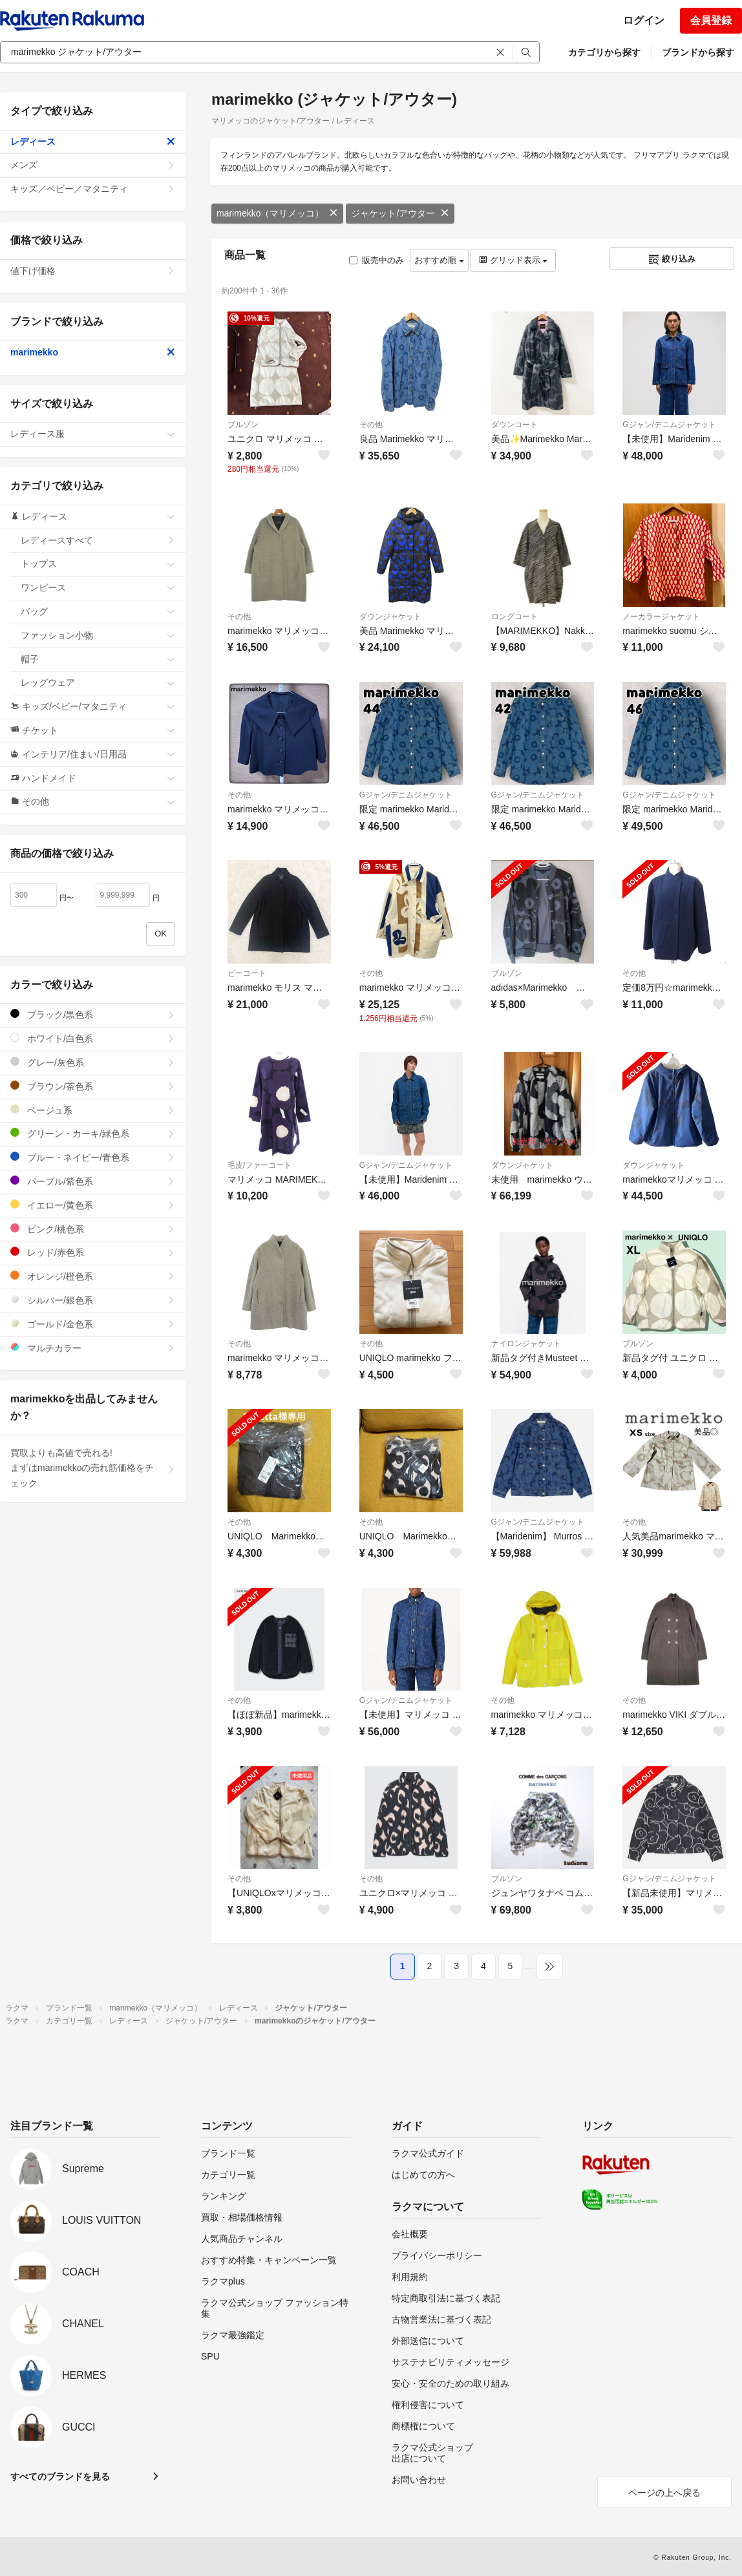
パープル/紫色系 (92, 1181)
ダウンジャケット (390, 616)
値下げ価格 (92, 271)
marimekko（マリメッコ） (277, 213)
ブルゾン (243, 424)
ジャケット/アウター (400, 213)
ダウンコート (514, 424)
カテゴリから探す (604, 52)
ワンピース (98, 587)
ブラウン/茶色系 (92, 1086)
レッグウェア (98, 682)
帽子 (98, 659)
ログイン (643, 20)
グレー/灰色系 (92, 1062)
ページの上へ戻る (664, 2492)
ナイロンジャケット (526, 1343)
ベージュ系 (92, 1109)
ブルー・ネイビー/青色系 (92, 1157)
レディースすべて (98, 540)
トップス (98, 563)
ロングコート (514, 616)
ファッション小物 (98, 635)
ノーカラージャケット (661, 616)
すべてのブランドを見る (60, 2476)
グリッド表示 (513, 260)
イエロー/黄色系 (92, 1204)
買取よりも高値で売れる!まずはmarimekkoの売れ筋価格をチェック (92, 1468)
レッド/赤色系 (92, 1252)
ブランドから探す (698, 52)
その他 (371, 424)
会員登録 (711, 20)
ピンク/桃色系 (92, 1228)
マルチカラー (92, 1347)
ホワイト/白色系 (92, 1038)
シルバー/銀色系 (92, 1299)
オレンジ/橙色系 (92, 1276)
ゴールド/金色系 (92, 1323)
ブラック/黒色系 (92, 1014)
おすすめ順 (439, 260)
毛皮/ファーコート (260, 1165)
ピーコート (247, 973)
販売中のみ (376, 260)
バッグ (98, 611)
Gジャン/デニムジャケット (669, 424)
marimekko (92, 352)
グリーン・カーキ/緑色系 (92, 1133)
